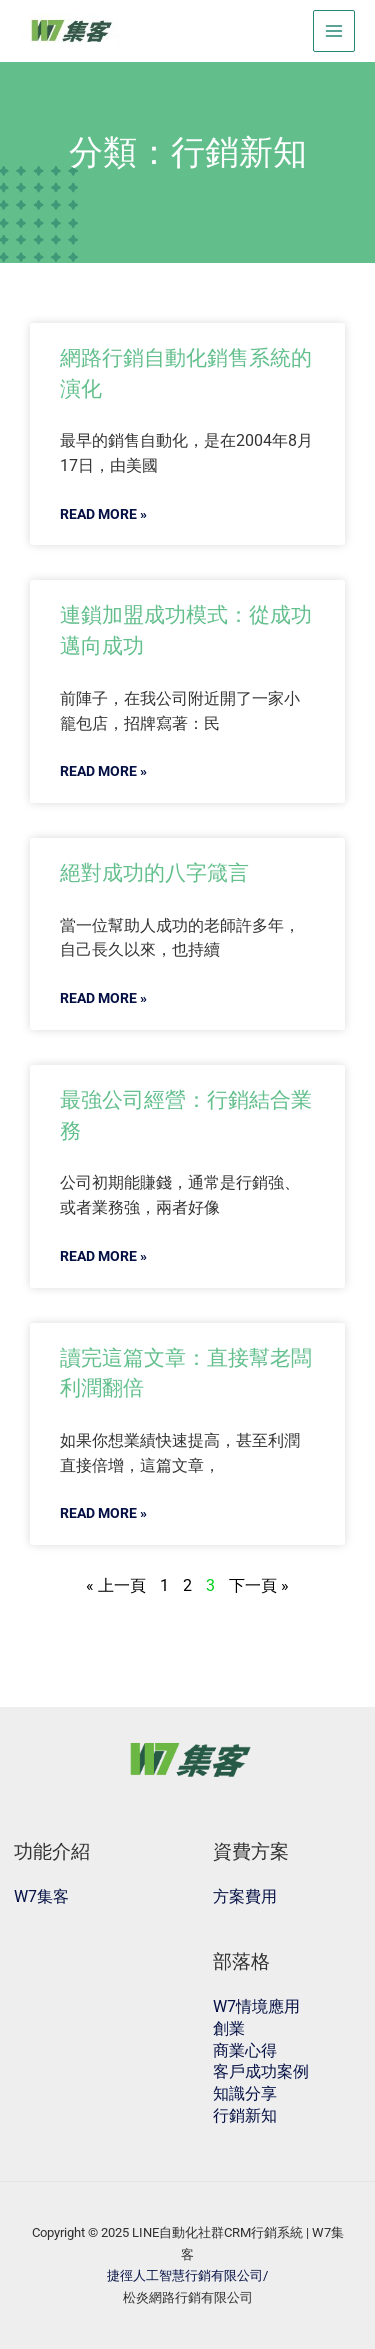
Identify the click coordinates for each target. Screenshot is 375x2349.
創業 (229, 2028)
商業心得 (245, 2050)
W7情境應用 (256, 2006)
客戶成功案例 (261, 2071)
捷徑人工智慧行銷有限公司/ (187, 2275)
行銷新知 (245, 2115)
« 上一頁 (116, 1585)
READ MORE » (103, 514)
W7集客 (41, 1896)
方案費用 (245, 1896)
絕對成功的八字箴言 (154, 873)
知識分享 (245, 2093)
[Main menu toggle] (334, 31)
